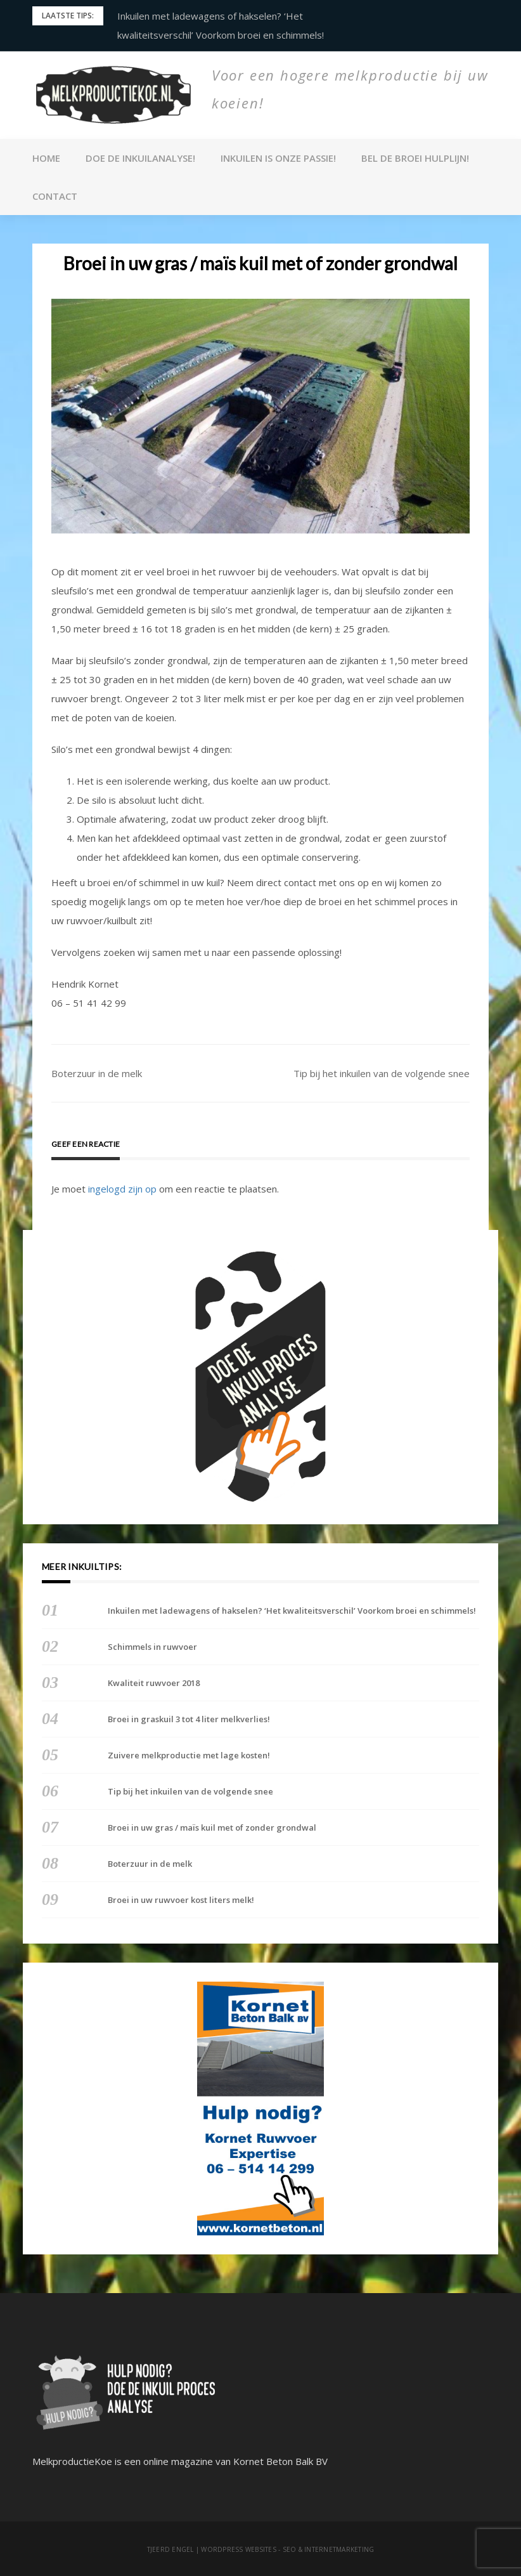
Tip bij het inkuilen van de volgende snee (381, 1073)
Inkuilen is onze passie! (278, 158)
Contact (54, 196)
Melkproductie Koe (245, 126)
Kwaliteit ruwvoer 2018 (154, 1683)
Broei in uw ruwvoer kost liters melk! (181, 1900)
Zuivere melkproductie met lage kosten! (189, 1755)
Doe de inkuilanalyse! (140, 158)
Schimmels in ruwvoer (152, 1646)
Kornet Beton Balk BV (280, 2461)
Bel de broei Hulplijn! (415, 158)
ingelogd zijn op (122, 1188)
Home (46, 158)
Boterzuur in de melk (96, 1073)
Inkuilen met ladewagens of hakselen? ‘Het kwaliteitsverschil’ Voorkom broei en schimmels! (292, 1610)
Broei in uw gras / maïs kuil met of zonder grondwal (212, 1827)
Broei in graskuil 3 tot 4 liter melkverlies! (189, 1719)
